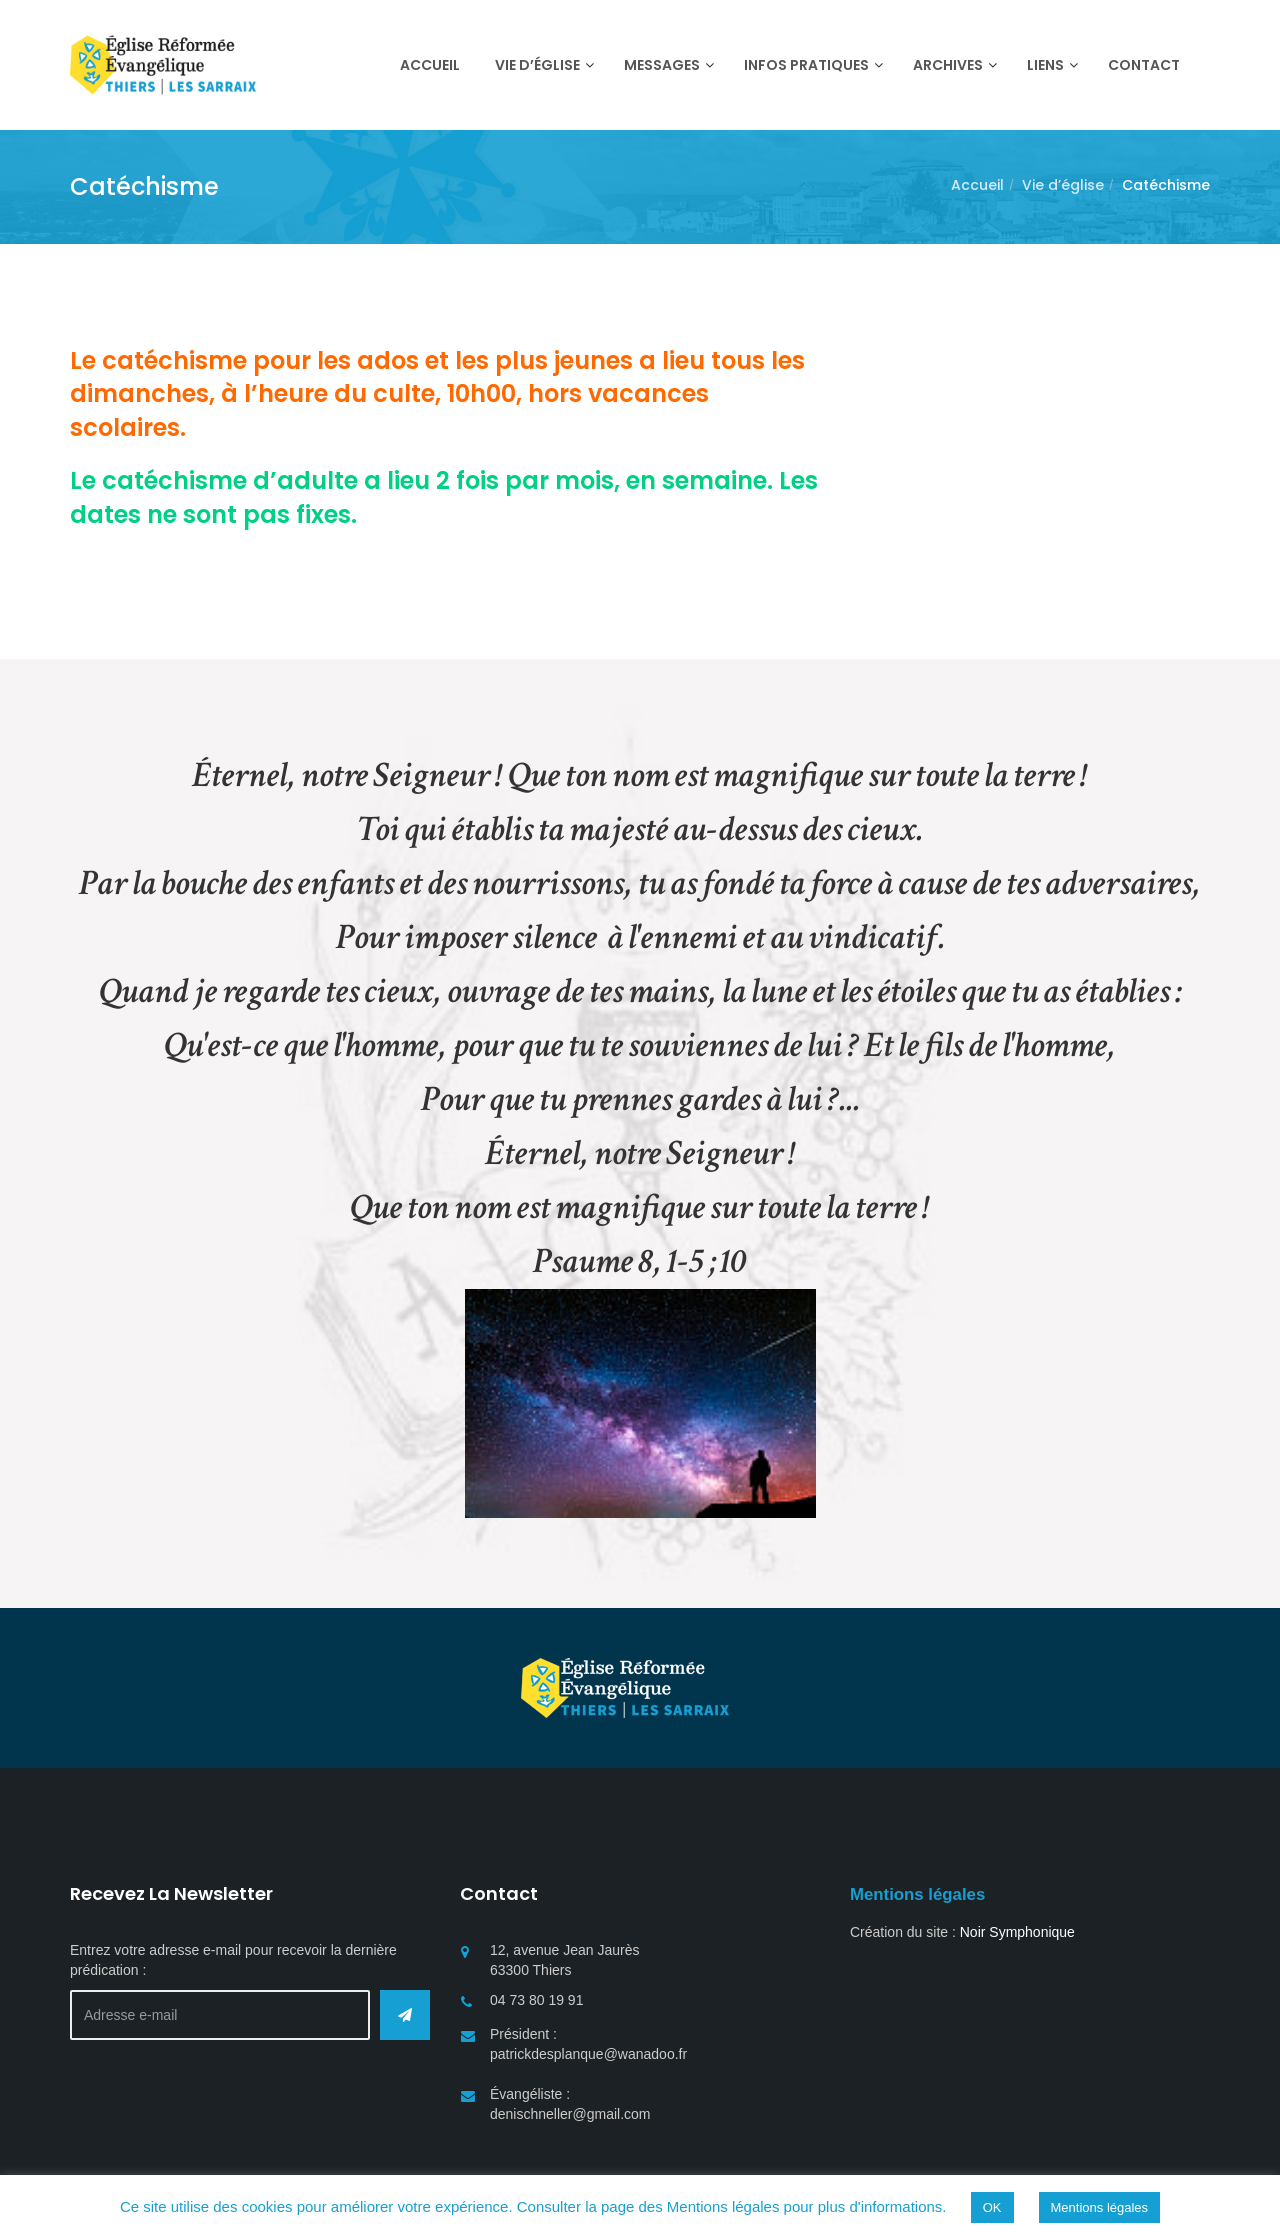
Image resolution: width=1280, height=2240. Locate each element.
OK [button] (992, 2207)
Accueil (977, 185)
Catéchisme (1166, 185)
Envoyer (405, 2015)
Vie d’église (1063, 185)
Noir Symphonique (1017, 1932)
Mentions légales (1100, 2207)
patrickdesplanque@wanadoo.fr (588, 2054)
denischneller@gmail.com (570, 2114)
